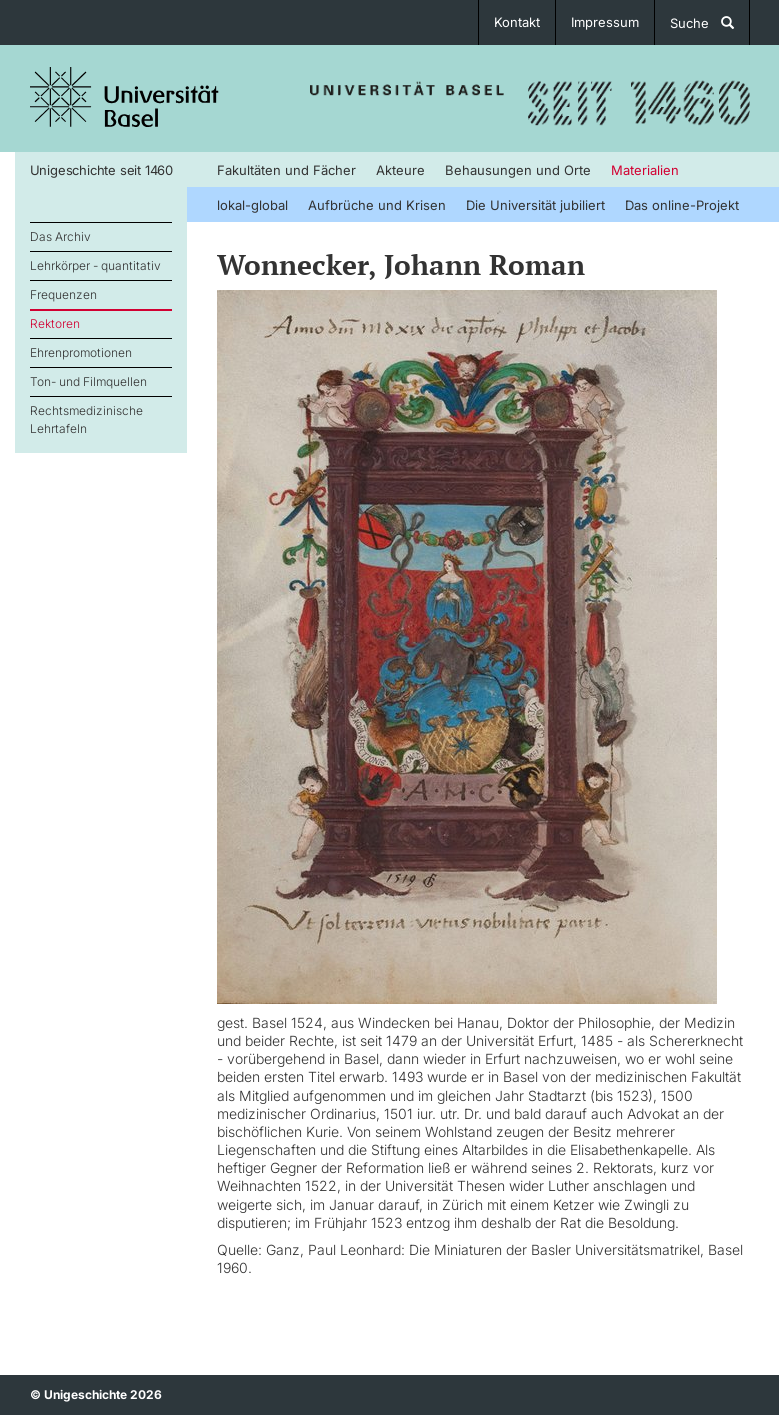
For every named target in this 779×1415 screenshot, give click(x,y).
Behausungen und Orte (518, 170)
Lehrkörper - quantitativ (95, 265)
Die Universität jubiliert (535, 205)
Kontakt (517, 22)
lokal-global (252, 205)
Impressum (605, 22)
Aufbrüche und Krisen (377, 205)
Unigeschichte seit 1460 (101, 170)
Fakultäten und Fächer (286, 170)
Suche (702, 23)
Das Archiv (60, 236)
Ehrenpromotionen (81, 352)
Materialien (645, 170)
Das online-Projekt (682, 205)
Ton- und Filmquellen (88, 381)
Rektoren (55, 323)
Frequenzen (63, 294)
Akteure (400, 170)
